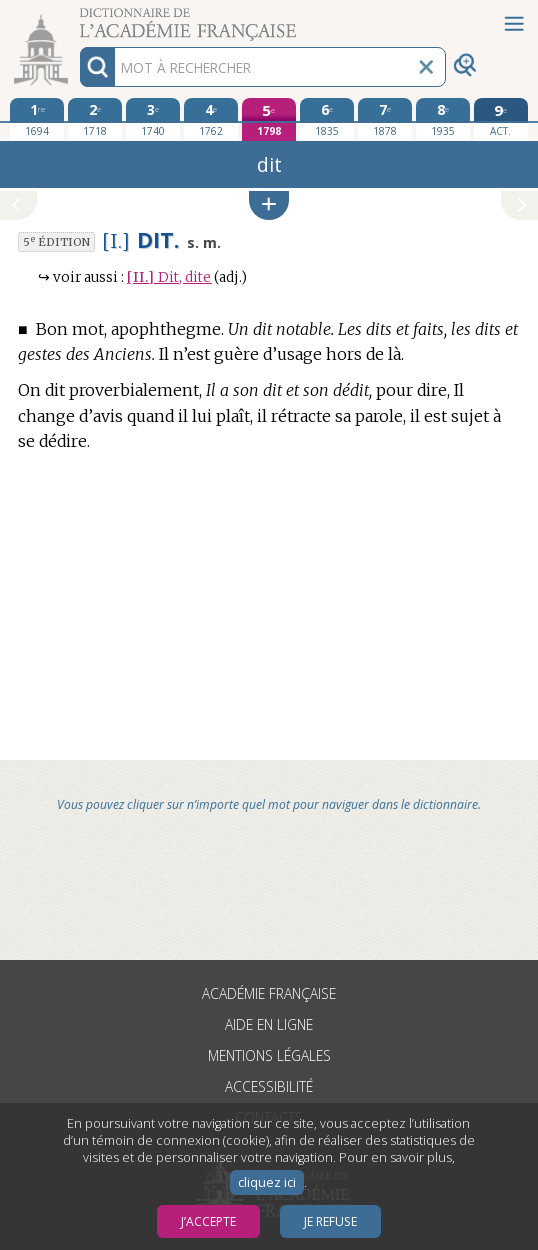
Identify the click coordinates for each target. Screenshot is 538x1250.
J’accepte (208, 1221)
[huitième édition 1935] (443, 119)
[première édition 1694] (37, 119)
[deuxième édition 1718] (95, 119)
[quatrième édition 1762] (211, 119)
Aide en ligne (269, 1024)
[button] (269, 205)
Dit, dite (169, 277)
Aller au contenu (78, 17)
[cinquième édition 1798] (269, 119)
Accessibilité (269, 1086)
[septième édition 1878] (385, 119)
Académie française (269, 993)
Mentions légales (269, 1055)
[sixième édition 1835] (327, 119)
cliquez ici (267, 1182)
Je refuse (330, 1221)
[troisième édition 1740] (153, 119)
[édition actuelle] (501, 119)
